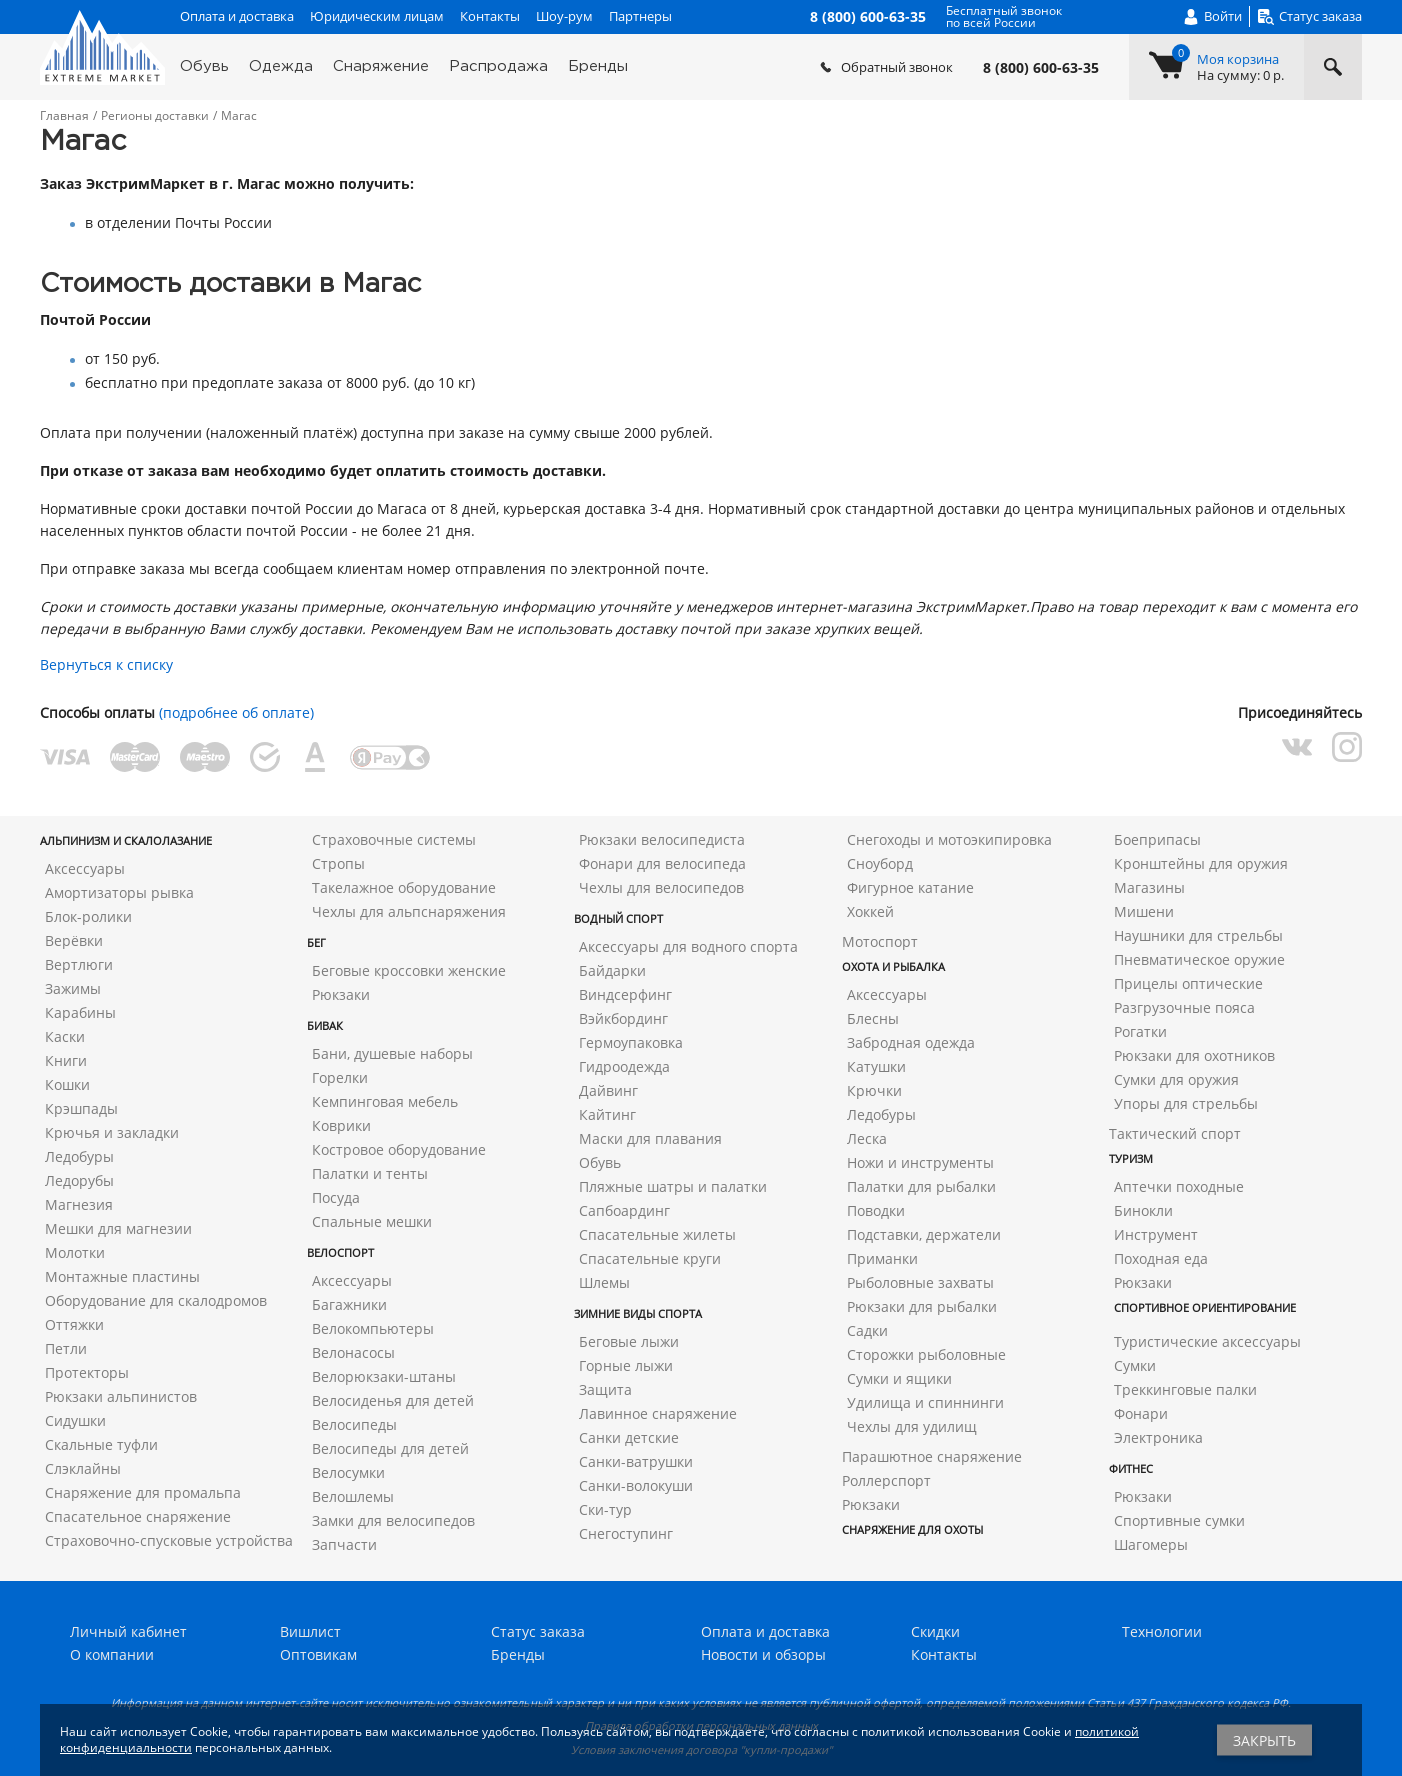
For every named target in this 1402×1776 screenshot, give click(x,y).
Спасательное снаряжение (138, 1516)
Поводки (876, 1210)
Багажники (349, 1304)
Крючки (874, 1090)
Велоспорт (340, 1252)
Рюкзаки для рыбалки (922, 1306)
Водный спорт (618, 918)
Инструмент (1156, 1234)
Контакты (490, 16)
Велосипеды (354, 1424)
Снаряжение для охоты (912, 1529)
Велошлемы (353, 1496)
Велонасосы (353, 1352)
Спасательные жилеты (657, 1234)
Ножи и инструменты (920, 1162)
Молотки (75, 1252)
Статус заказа (538, 1631)
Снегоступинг (626, 1533)
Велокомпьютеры (373, 1328)
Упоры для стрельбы (1186, 1103)
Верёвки (74, 940)
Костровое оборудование (399, 1149)
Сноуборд (880, 863)
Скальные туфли (101, 1444)
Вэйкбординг (623, 1018)
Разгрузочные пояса (1184, 1007)
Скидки (935, 1631)
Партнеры (640, 16)
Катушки (876, 1066)
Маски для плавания (650, 1138)
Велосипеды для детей (390, 1448)
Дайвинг (608, 1090)
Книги (66, 1060)
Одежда (281, 66)
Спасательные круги (650, 1258)
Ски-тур (605, 1509)
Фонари (1141, 1413)
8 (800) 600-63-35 (1041, 68)
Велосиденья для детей (393, 1400)
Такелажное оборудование (404, 887)
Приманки (882, 1258)
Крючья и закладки (112, 1132)
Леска (867, 1138)
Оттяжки (74, 1324)
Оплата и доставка (237, 16)
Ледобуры (79, 1156)
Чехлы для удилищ (912, 1426)
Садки (867, 1330)
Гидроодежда (624, 1066)
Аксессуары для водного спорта (688, 946)
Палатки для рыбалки (921, 1186)
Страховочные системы (394, 839)
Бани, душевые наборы (392, 1053)
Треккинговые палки (1185, 1389)
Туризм (1131, 1158)
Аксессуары (85, 868)
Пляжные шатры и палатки (673, 1186)
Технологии (1162, 1631)
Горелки (340, 1077)
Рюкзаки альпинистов (121, 1396)
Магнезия (79, 1204)
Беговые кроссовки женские (409, 970)
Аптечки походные (1179, 1186)
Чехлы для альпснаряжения (409, 911)
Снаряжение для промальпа (143, 1492)
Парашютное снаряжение (932, 1456)
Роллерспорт (886, 1480)
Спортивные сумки (1179, 1520)
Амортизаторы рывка (119, 892)
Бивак (325, 1025)
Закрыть (1264, 1740)
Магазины (1149, 887)
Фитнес (1131, 1468)
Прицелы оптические (1188, 983)
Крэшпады (81, 1108)
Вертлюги (79, 964)
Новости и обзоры (763, 1654)
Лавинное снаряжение (658, 1413)
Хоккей (870, 911)
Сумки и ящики (899, 1378)
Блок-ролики (88, 916)
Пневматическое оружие (1199, 959)
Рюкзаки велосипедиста (662, 839)
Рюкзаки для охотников (1194, 1055)
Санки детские (629, 1437)
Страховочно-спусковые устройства (169, 1540)
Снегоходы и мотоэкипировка (949, 839)
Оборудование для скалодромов (156, 1300)
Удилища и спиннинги (925, 1402)
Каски (65, 1036)
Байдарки (612, 970)
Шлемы (604, 1282)
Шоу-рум (564, 16)
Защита (605, 1389)
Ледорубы (79, 1180)
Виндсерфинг (625, 994)
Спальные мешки (372, 1221)
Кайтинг (607, 1114)
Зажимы (73, 988)
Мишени (1144, 911)
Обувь (204, 66)
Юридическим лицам (377, 16)
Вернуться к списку (106, 664)
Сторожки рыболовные (926, 1354)
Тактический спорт (1175, 1133)
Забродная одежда (911, 1042)
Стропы (338, 863)
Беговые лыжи (629, 1341)
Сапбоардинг (624, 1210)
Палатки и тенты (370, 1173)
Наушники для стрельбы (1198, 935)
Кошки (67, 1084)
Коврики (341, 1125)
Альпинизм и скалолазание (126, 840)
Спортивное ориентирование (1205, 1307)
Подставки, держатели (924, 1234)
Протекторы (87, 1372)
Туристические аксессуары (1207, 1341)
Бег (316, 942)
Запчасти (344, 1544)
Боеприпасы (1157, 839)
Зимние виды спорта (638, 1313)
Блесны (873, 1018)
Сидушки (75, 1420)
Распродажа (498, 66)
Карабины (80, 1012)
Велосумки (348, 1472)
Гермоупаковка (631, 1042)
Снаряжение (381, 66)
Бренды (598, 66)
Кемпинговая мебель (385, 1101)
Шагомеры (1151, 1544)
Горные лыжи (626, 1365)
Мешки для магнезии (118, 1228)
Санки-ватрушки (636, 1461)
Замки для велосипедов (393, 1520)
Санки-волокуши (636, 1485)
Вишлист (310, 1631)
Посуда (336, 1197)
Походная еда (1161, 1258)
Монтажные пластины (122, 1276)
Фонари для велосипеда (662, 863)
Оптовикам (318, 1654)
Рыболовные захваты (920, 1282)
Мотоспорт (880, 941)
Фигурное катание (910, 887)
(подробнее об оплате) (236, 712)
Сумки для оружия (1176, 1079)
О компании (112, 1654)
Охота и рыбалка (893, 966)
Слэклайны (83, 1468)
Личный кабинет (128, 1631)
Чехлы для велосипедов (661, 887)
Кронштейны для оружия (1201, 863)
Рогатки (1140, 1031)
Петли (66, 1348)
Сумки (1135, 1365)
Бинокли (1143, 1210)
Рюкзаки (341, 994)
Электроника (1158, 1437)
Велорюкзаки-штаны (384, 1376)
